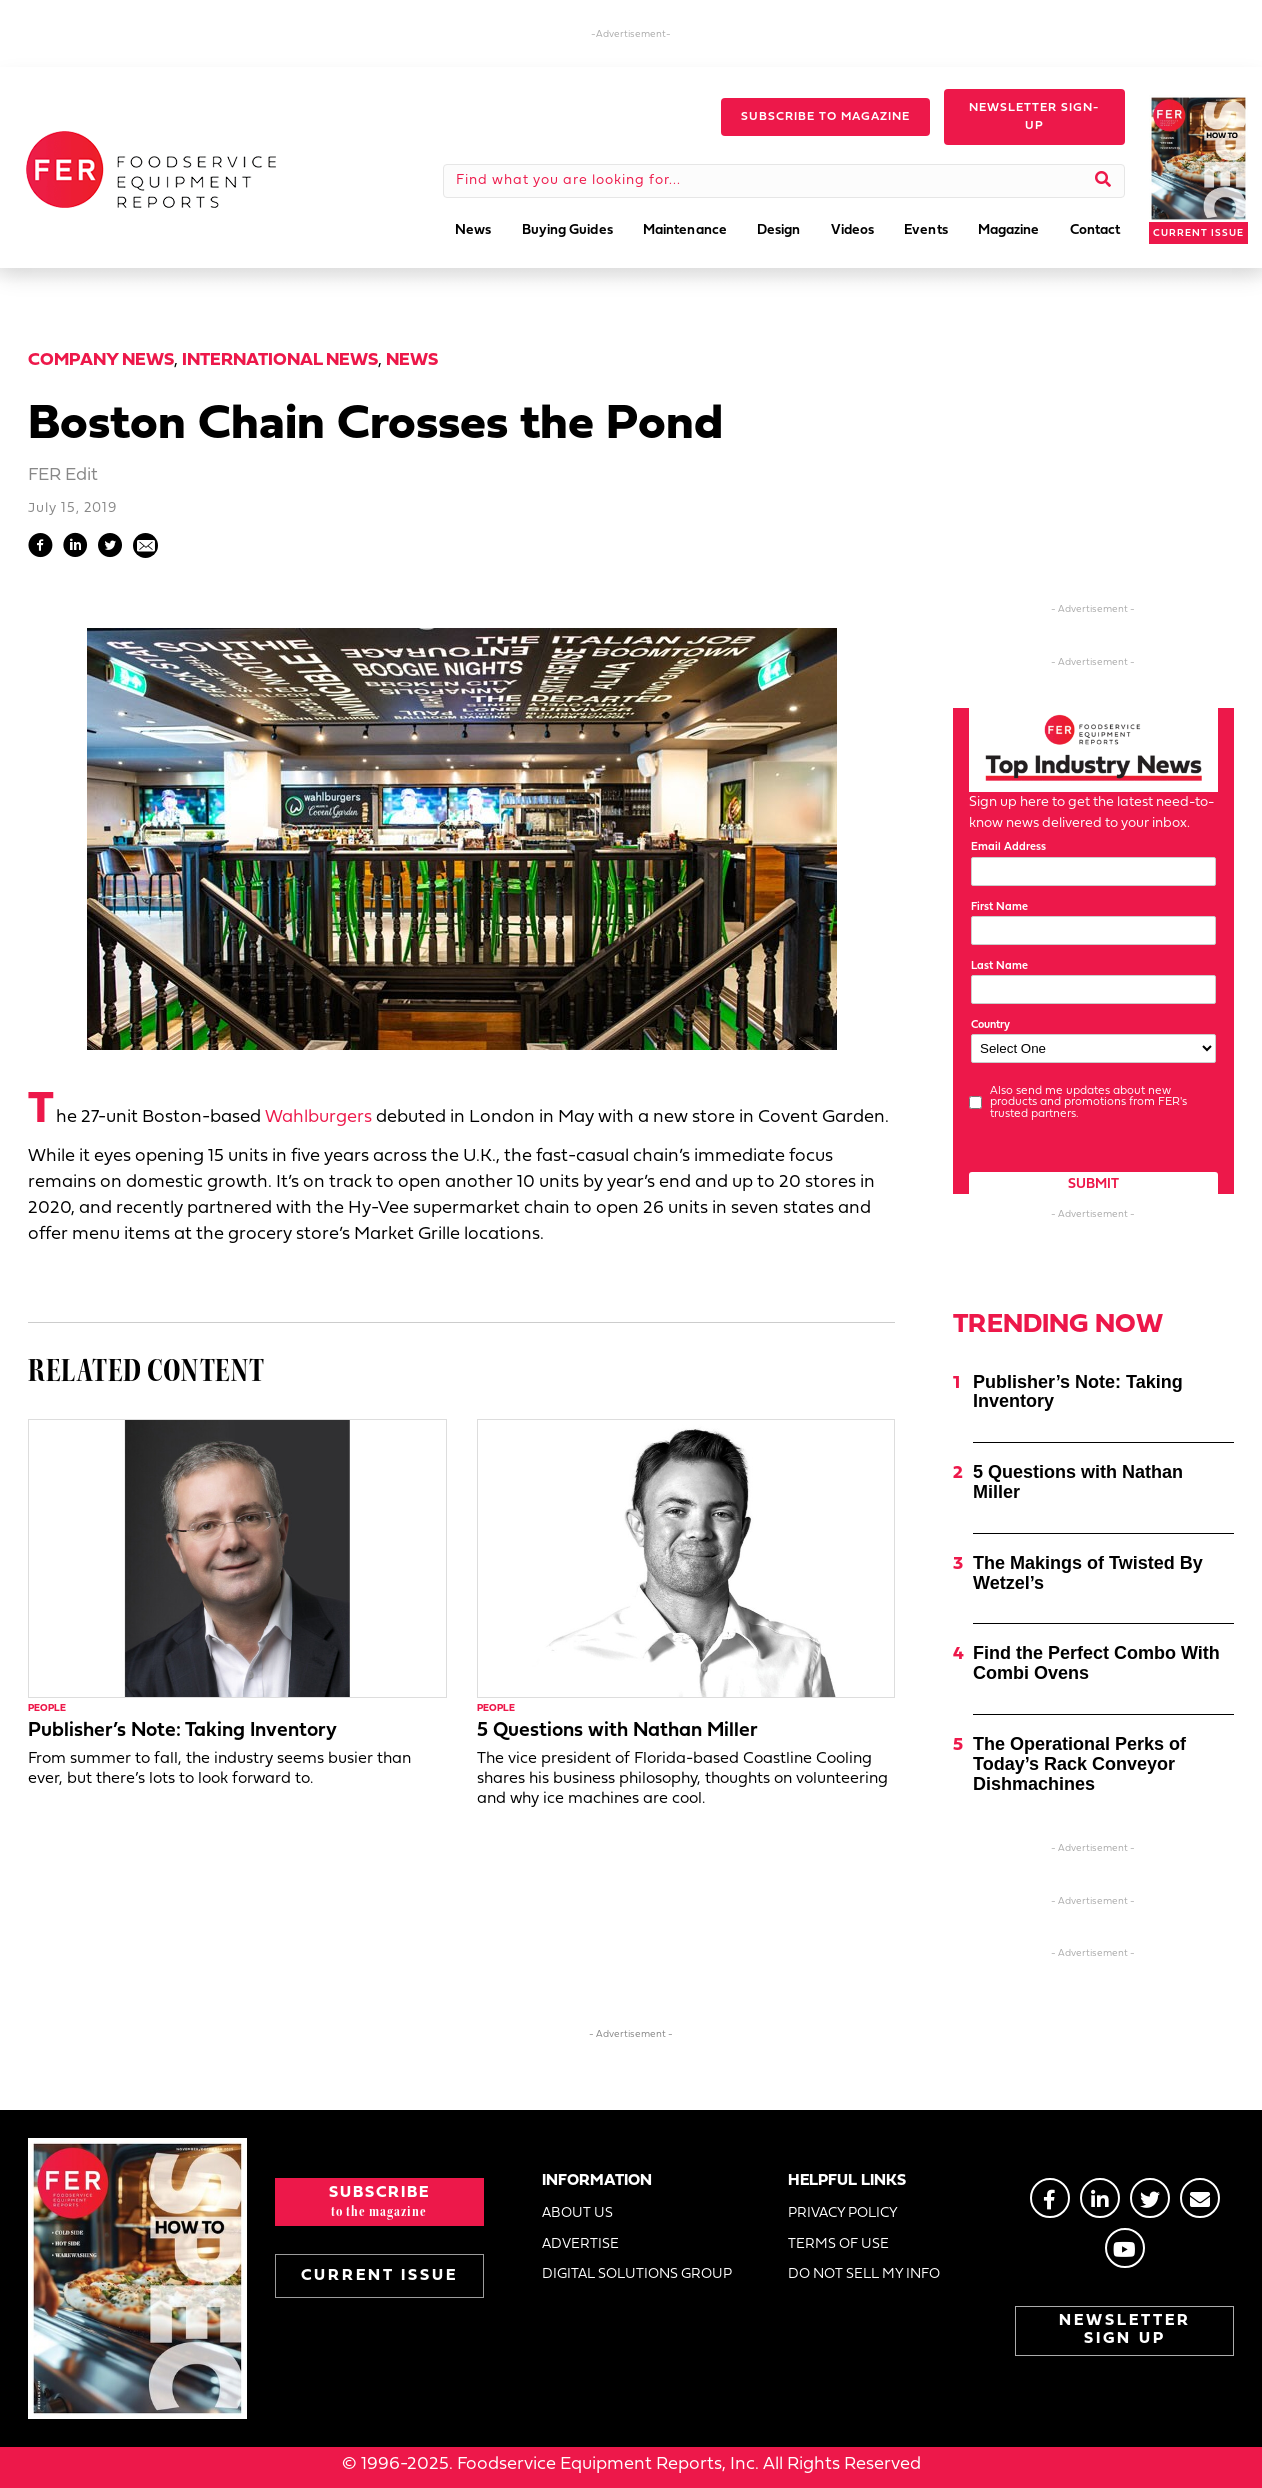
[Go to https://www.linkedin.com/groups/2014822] (1100, 2198)
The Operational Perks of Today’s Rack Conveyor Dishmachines (1079, 1764)
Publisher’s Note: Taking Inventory (182, 1731)
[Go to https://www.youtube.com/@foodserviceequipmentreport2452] (1125, 2248)
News (412, 360)
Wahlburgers (318, 1117)
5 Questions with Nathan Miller (617, 1731)
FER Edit (63, 475)
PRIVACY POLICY (843, 2213)
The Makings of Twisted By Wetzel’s (1088, 1573)
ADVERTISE (580, 2244)
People (47, 1708)
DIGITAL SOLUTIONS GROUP (637, 2274)
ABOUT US (577, 2213)
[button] (825, 117)
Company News (101, 360)
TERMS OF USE (838, 2244)
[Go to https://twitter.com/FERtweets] (1150, 2198)
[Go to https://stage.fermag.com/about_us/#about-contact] (1200, 2198)
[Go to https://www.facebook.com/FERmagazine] (1050, 2198)
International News (280, 360)
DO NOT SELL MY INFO (864, 2274)
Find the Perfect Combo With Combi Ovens (1096, 1663)
